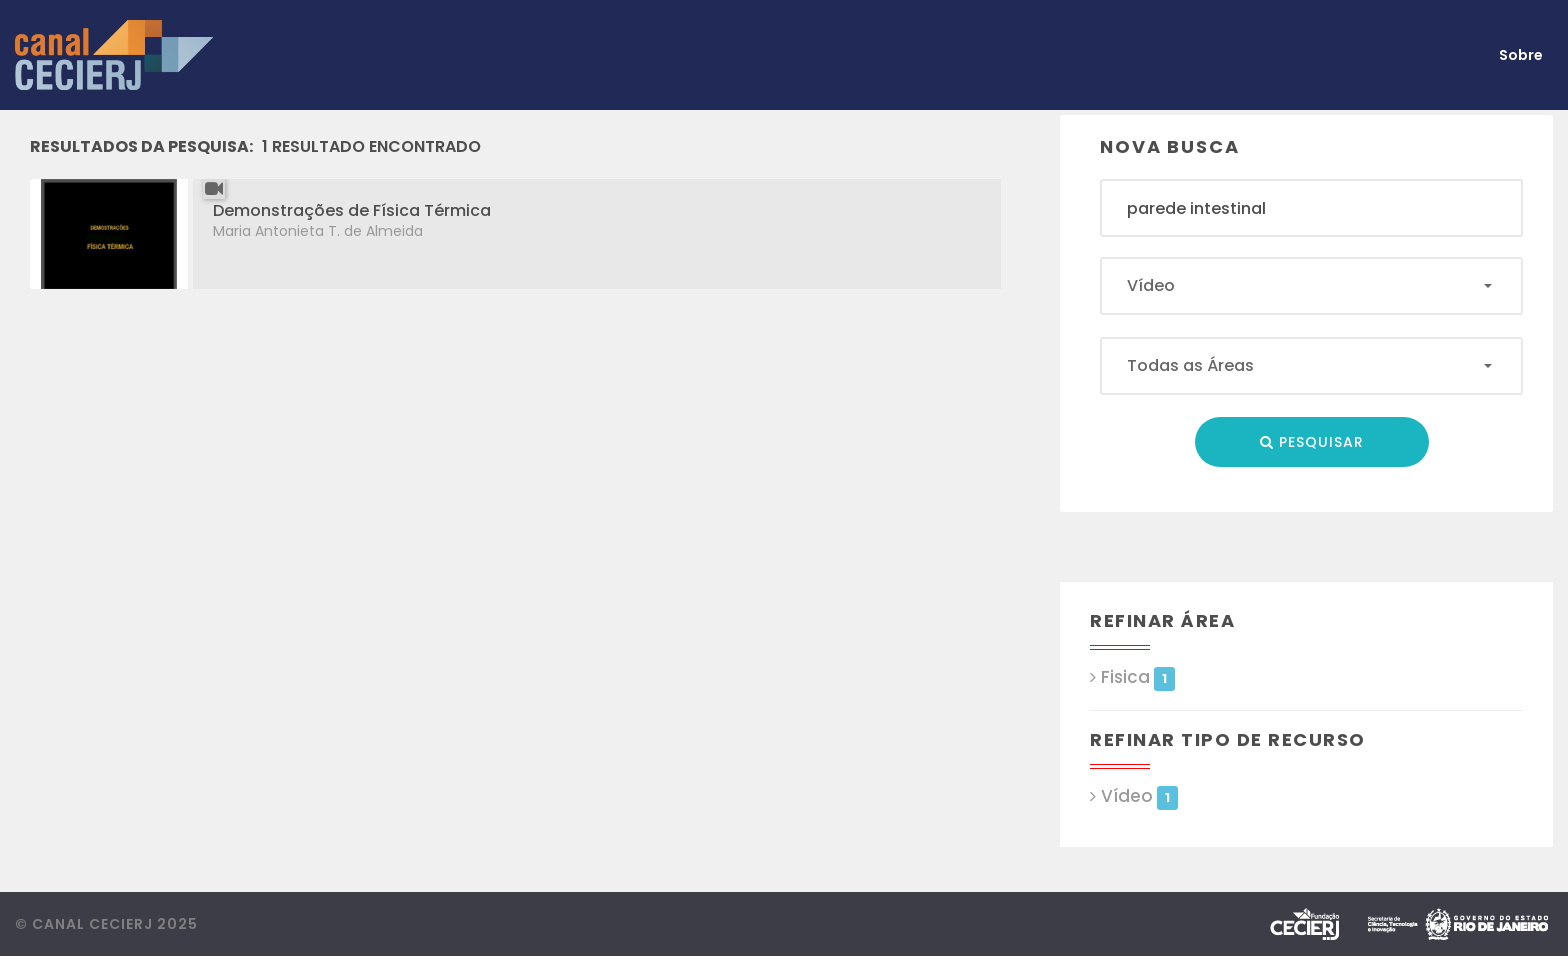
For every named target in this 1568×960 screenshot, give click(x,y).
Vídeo (1139, 796)
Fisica (1137, 677)
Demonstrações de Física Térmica (352, 210)
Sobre (1521, 55)
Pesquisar (1312, 442)
